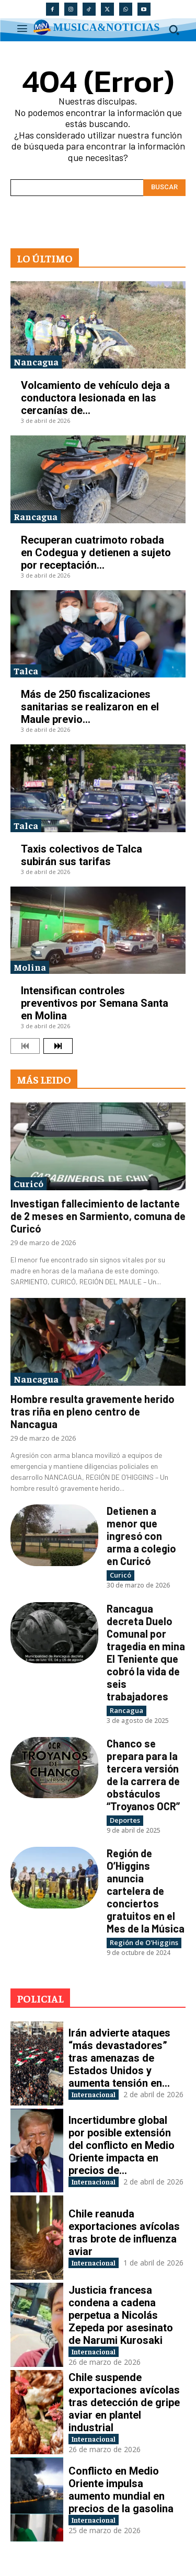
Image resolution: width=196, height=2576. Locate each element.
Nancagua (36, 361)
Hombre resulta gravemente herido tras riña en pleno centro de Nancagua (92, 1411)
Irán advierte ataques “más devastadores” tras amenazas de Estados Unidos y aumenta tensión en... (119, 2058)
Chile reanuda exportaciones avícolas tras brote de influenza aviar (124, 2232)
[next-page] (58, 1046)
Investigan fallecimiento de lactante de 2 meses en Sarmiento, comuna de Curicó (98, 1216)
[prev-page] (25, 1046)
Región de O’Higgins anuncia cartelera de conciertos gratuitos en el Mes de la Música (146, 1891)
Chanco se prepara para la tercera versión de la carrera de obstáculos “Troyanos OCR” (143, 1774)
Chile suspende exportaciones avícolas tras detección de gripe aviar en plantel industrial (124, 2402)
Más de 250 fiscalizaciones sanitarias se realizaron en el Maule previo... (90, 707)
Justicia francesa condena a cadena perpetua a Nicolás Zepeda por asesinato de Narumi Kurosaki (120, 2315)
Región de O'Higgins (144, 1942)
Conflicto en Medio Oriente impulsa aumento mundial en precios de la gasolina (121, 2490)
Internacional (94, 2094)
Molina (30, 967)
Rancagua (35, 516)
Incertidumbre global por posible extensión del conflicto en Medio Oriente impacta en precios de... (121, 2145)
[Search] (164, 187)
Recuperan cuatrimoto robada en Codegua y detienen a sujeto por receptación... (96, 552)
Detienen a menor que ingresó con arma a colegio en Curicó (141, 1535)
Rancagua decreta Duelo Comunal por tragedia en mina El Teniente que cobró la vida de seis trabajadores (146, 1652)
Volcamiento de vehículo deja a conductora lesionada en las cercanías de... (95, 398)
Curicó (28, 1183)
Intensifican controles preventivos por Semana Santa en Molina (94, 1003)
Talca (26, 670)
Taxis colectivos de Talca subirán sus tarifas (81, 855)
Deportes (125, 1820)
